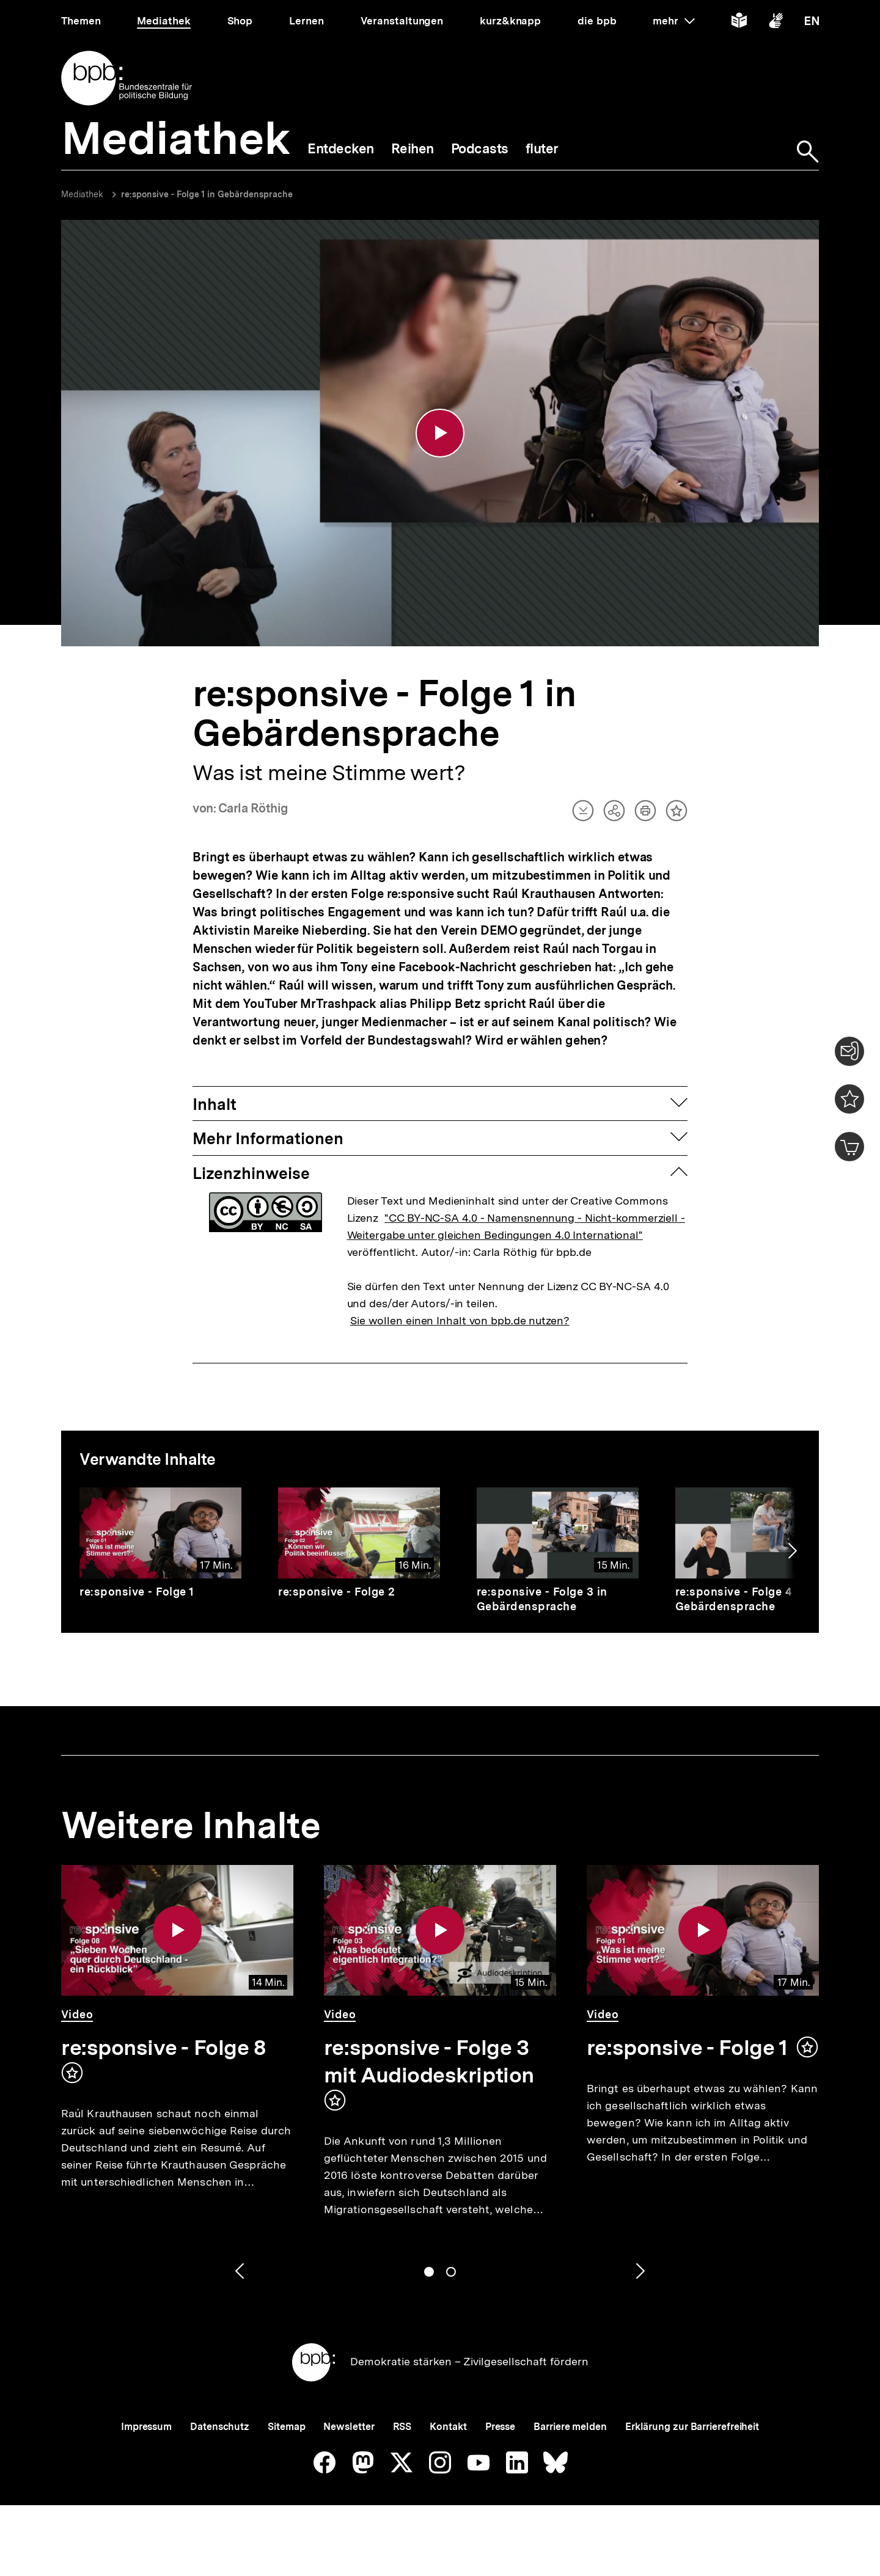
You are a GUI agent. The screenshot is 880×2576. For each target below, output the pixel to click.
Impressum (146, 2426)
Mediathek (82, 194)
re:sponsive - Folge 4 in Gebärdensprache (740, 1599)
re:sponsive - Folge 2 (336, 1591)
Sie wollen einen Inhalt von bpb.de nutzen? (460, 1320)
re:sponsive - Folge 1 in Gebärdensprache (207, 194)
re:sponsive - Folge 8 (163, 2047)
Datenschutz (219, 2426)
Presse (500, 2426)
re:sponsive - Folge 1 (136, 1591)
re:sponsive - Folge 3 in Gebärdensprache (542, 1599)
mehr (673, 21)
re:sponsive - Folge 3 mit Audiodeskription (429, 2061)
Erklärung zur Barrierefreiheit (692, 2426)
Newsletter (348, 2426)
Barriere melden (570, 2426)
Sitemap (286, 2426)
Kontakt (448, 2426)
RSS (402, 2426)
